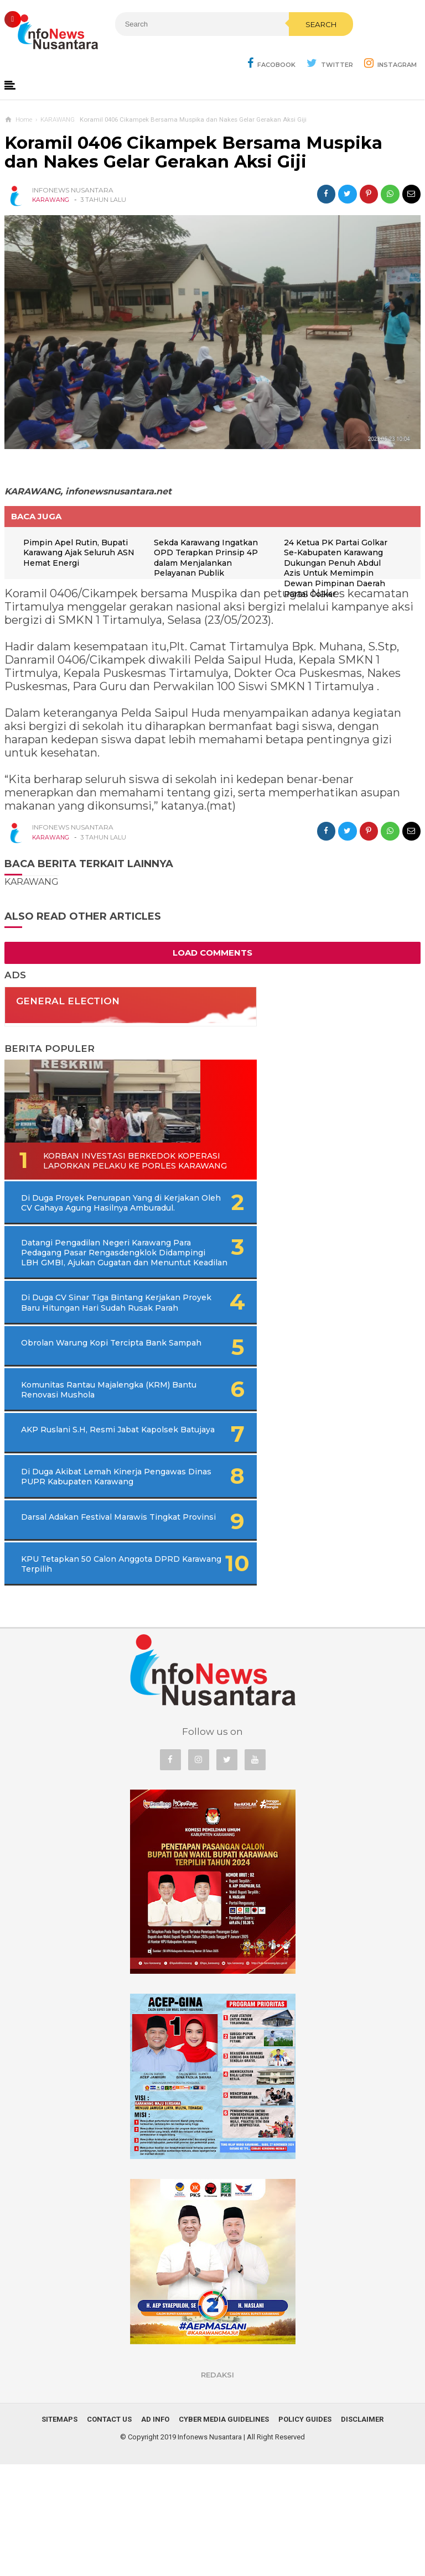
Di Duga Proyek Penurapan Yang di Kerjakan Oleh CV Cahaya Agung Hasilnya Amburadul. (91, 1230)
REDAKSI (217, 2486)
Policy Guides (304, 2531)
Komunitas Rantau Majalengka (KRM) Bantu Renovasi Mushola (70, 1470)
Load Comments (212, 955)
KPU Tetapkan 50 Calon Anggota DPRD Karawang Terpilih (72, 1670)
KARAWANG (51, 201)
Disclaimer (362, 2531)
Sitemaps (59, 2531)
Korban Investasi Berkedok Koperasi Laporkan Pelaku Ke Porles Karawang (71, 1173)
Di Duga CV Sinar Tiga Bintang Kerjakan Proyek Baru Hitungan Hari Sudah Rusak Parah (87, 1365)
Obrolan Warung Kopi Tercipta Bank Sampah (66, 1420)
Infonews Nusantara (210, 2548)
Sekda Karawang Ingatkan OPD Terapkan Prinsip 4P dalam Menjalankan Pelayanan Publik (210, 560)
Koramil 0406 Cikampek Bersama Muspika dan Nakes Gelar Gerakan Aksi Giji (193, 154)
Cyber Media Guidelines (224, 2531)
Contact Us (109, 2531)
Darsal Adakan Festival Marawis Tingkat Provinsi (72, 1620)
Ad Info (155, 2531)
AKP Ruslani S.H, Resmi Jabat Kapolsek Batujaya (69, 1520)
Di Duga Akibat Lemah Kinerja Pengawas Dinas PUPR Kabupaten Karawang (77, 1570)
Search (231, 48)
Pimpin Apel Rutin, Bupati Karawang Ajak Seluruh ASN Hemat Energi (85, 555)
